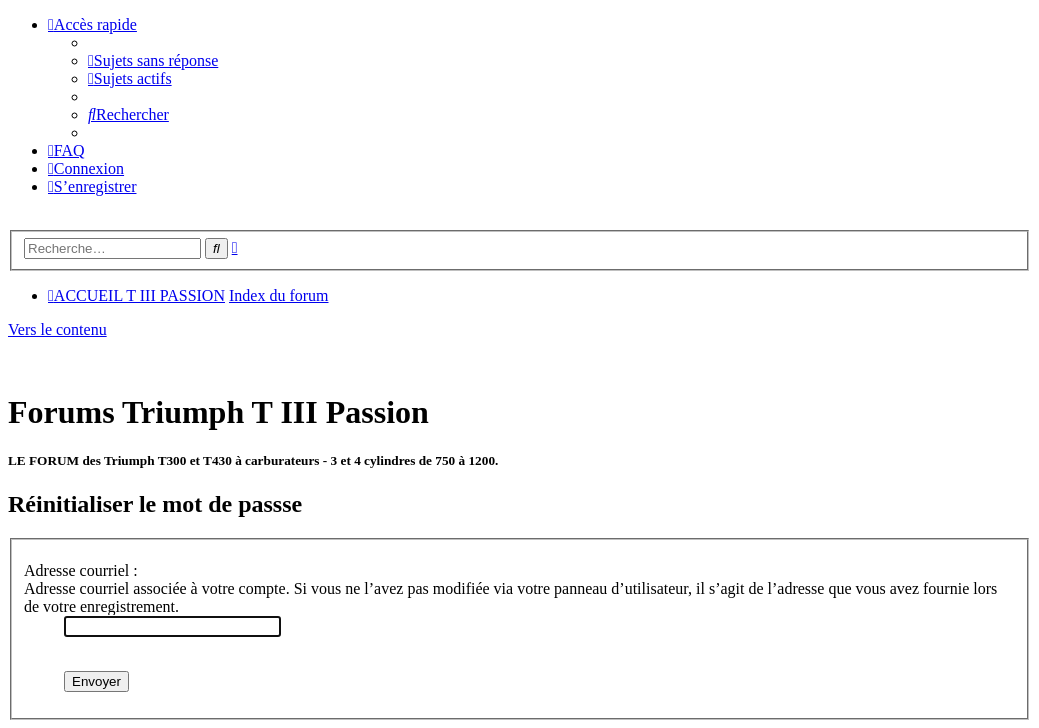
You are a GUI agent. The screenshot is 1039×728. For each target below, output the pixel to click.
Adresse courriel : (81, 570)
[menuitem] (153, 60)
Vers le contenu (57, 329)
